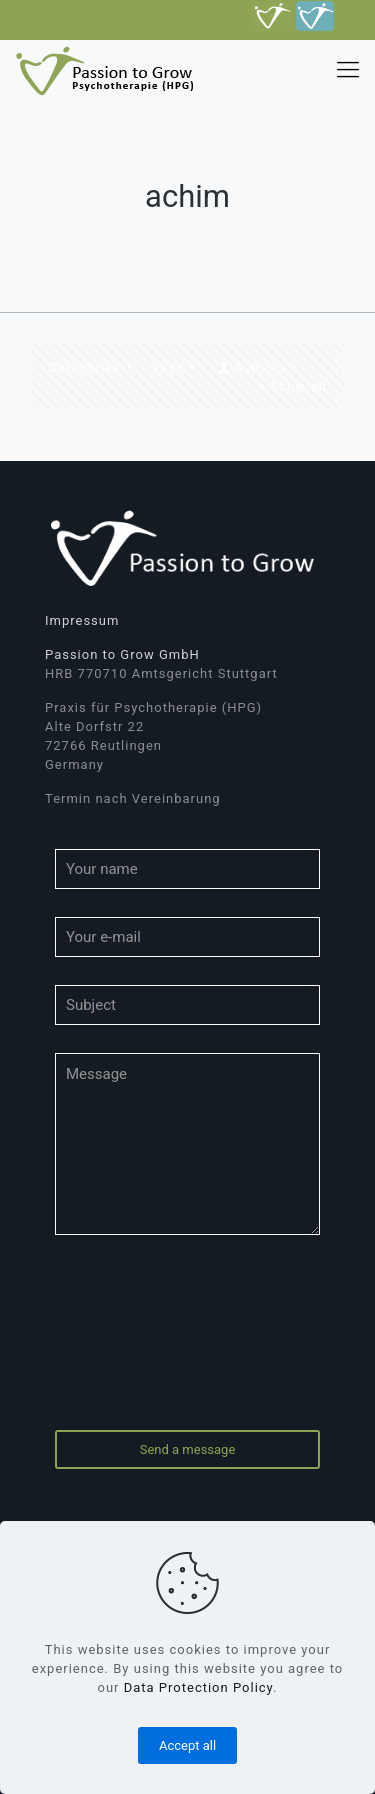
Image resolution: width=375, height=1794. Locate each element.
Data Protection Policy (198, 1687)
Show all (289, 386)
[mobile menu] (348, 70)
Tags (177, 367)
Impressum (82, 620)
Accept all (187, 1745)
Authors (259, 367)
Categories (93, 367)
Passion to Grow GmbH (122, 654)
